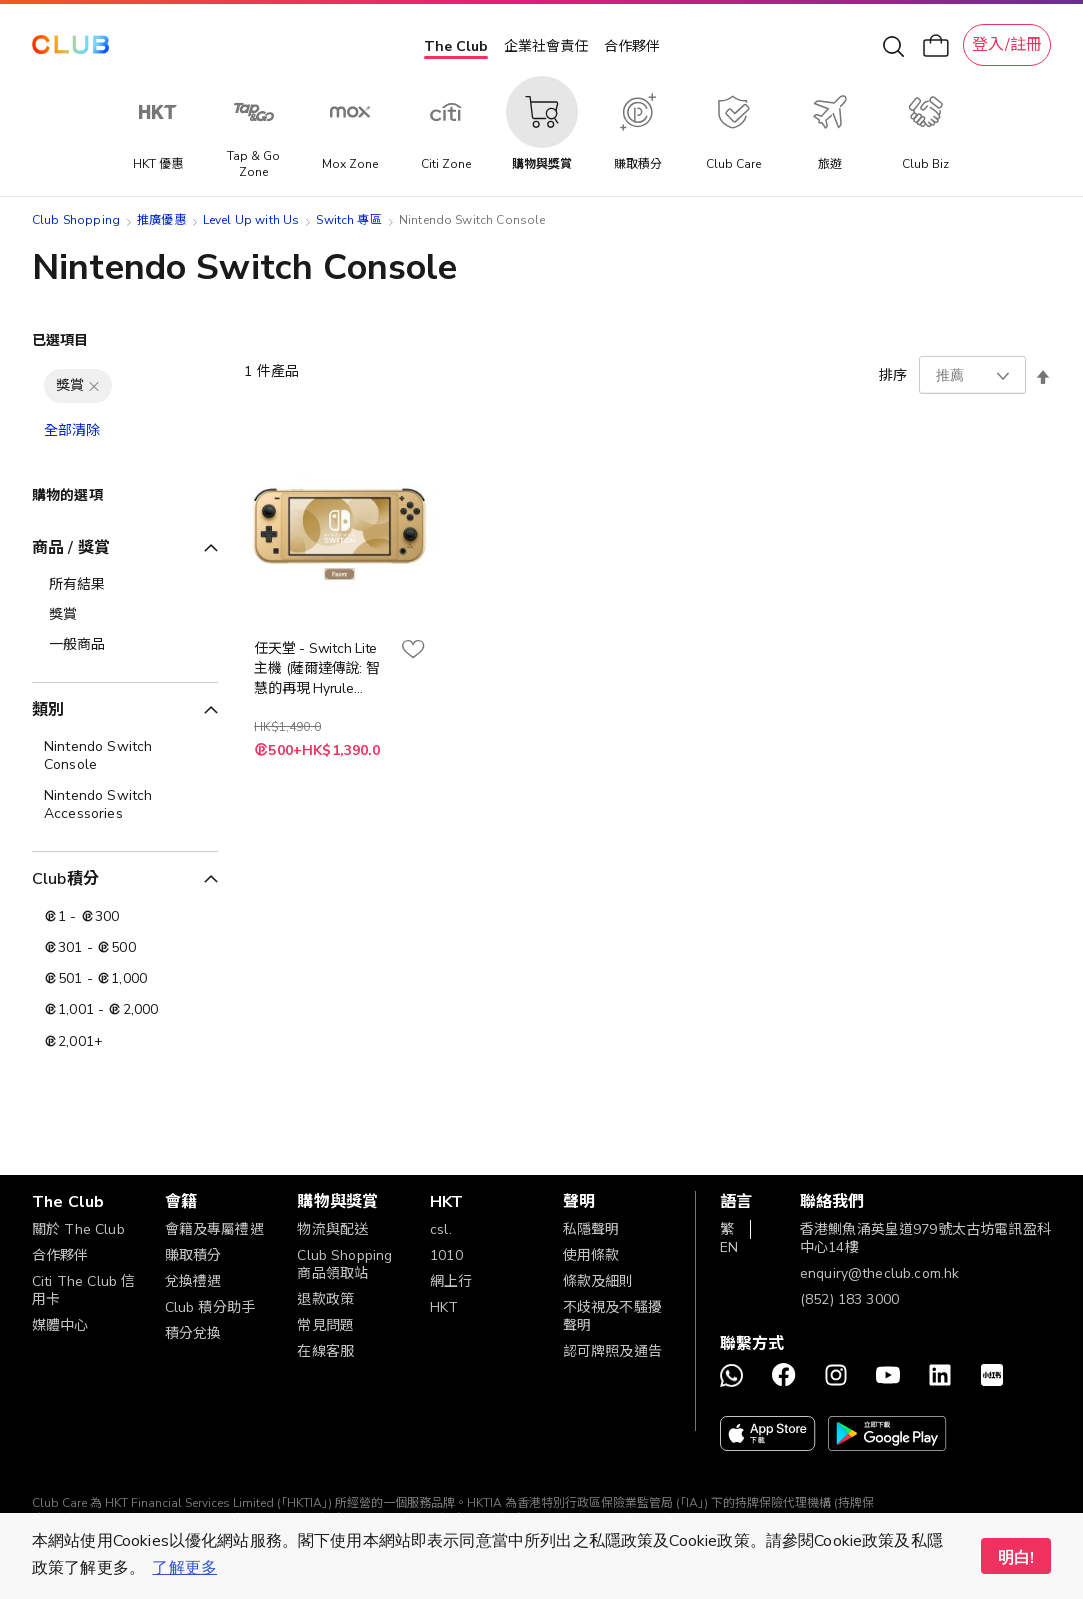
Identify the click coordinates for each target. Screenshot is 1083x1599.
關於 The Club (78, 1229)
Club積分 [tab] (65, 879)
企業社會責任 (546, 46)
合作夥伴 (632, 46)
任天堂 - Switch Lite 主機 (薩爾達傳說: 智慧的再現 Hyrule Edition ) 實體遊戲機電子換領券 (321, 669)
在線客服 (325, 1351)
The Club (456, 46)
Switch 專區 (348, 220)
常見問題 (325, 1325)
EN (729, 1247)
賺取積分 (193, 1255)
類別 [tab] (48, 710)
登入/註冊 (1007, 45)
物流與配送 (332, 1229)
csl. (441, 1229)
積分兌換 (193, 1333)
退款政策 (325, 1299)
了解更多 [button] (184, 1568)
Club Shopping (76, 220)
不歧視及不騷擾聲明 (612, 1316)
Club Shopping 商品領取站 (344, 1264)
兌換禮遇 (193, 1281)
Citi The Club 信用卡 (83, 1290)
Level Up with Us (251, 220)
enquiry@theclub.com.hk (879, 1273)
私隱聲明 (591, 1229)
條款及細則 (598, 1281)
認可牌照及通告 (612, 1351)
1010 (446, 1255)
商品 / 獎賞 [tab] (71, 548)
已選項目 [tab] (60, 340)
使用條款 (591, 1255)
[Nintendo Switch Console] (125, 756)
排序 (893, 375)
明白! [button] (1016, 1558)
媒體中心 (60, 1325)
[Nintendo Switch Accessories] (125, 805)
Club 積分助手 (210, 1307)
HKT (444, 1307)
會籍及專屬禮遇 (214, 1229)
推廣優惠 (161, 220)
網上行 (451, 1281)
